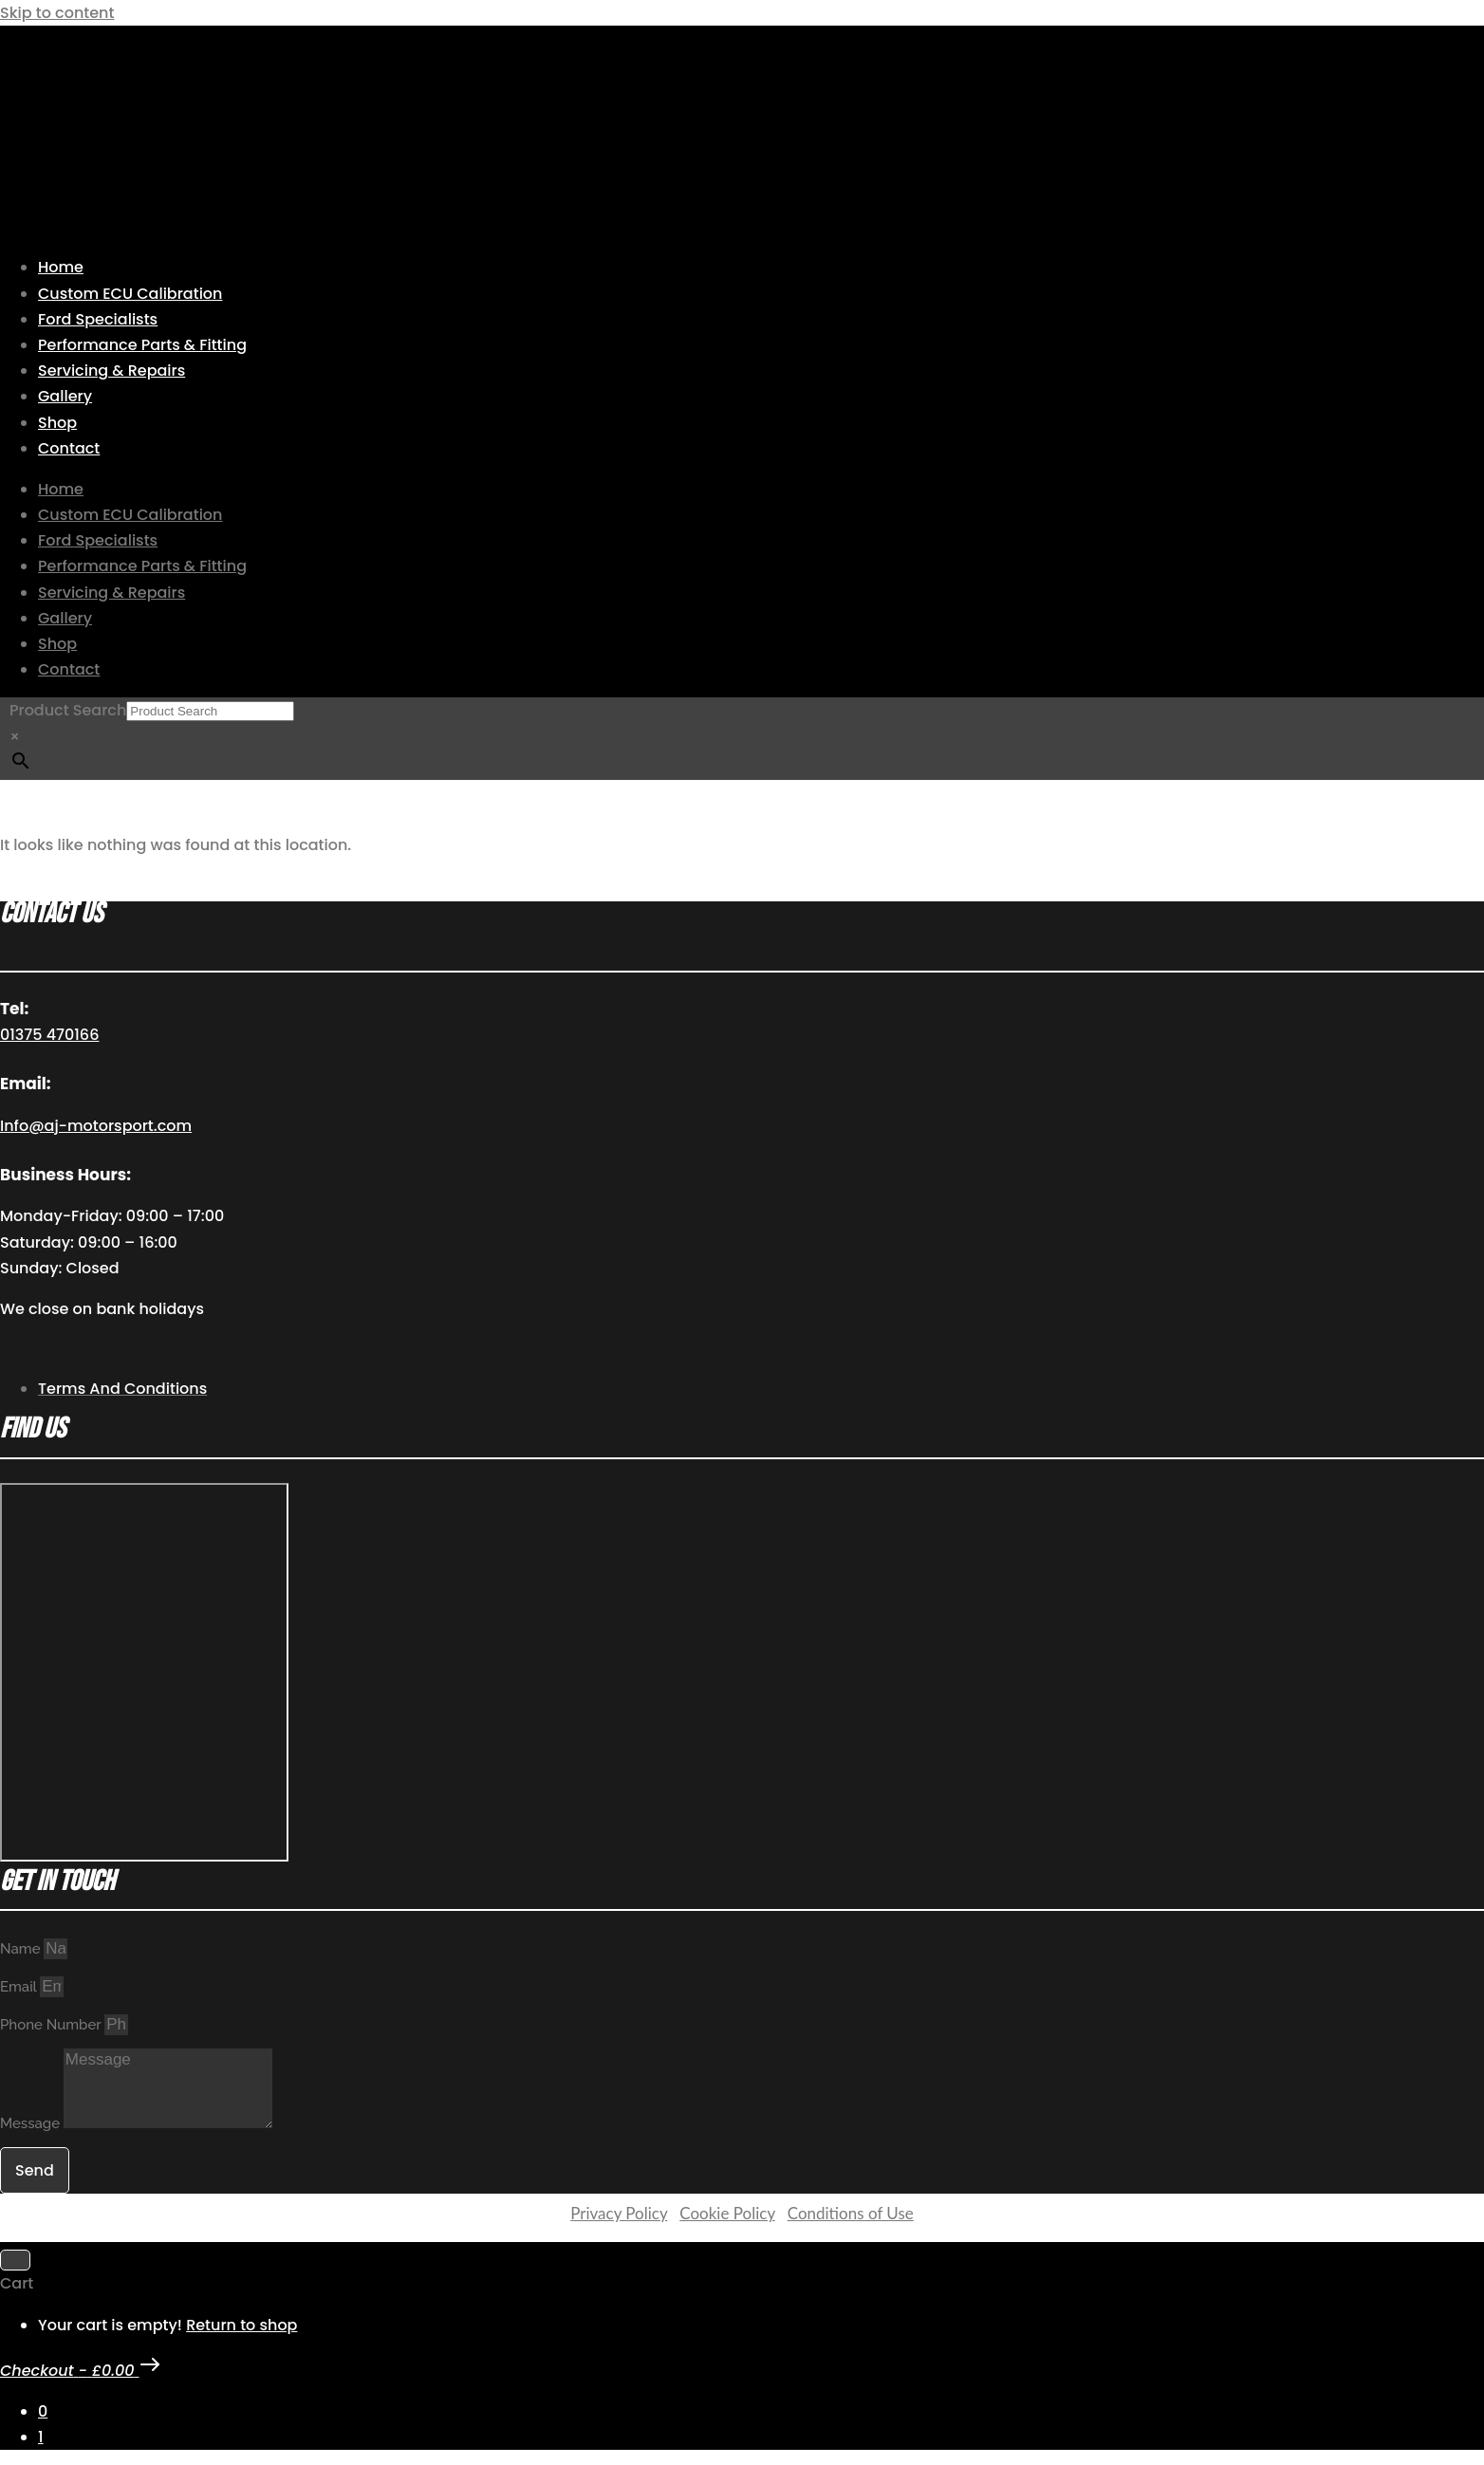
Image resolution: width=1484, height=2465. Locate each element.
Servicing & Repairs (111, 370)
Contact (69, 448)
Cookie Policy (726, 2213)
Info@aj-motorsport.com (96, 1126)
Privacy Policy (618, 2213)
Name (22, 1948)
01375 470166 (49, 1035)
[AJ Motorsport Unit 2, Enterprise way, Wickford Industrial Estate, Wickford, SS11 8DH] (144, 1672)
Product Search (67, 710)
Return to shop (241, 2325)
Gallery (65, 396)
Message (32, 2123)
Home (60, 267)
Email (20, 1986)
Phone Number (52, 2024)
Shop (57, 423)
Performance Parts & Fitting (142, 345)
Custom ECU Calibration (130, 294)
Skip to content (57, 13)
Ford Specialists (98, 319)
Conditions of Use (851, 2213)
